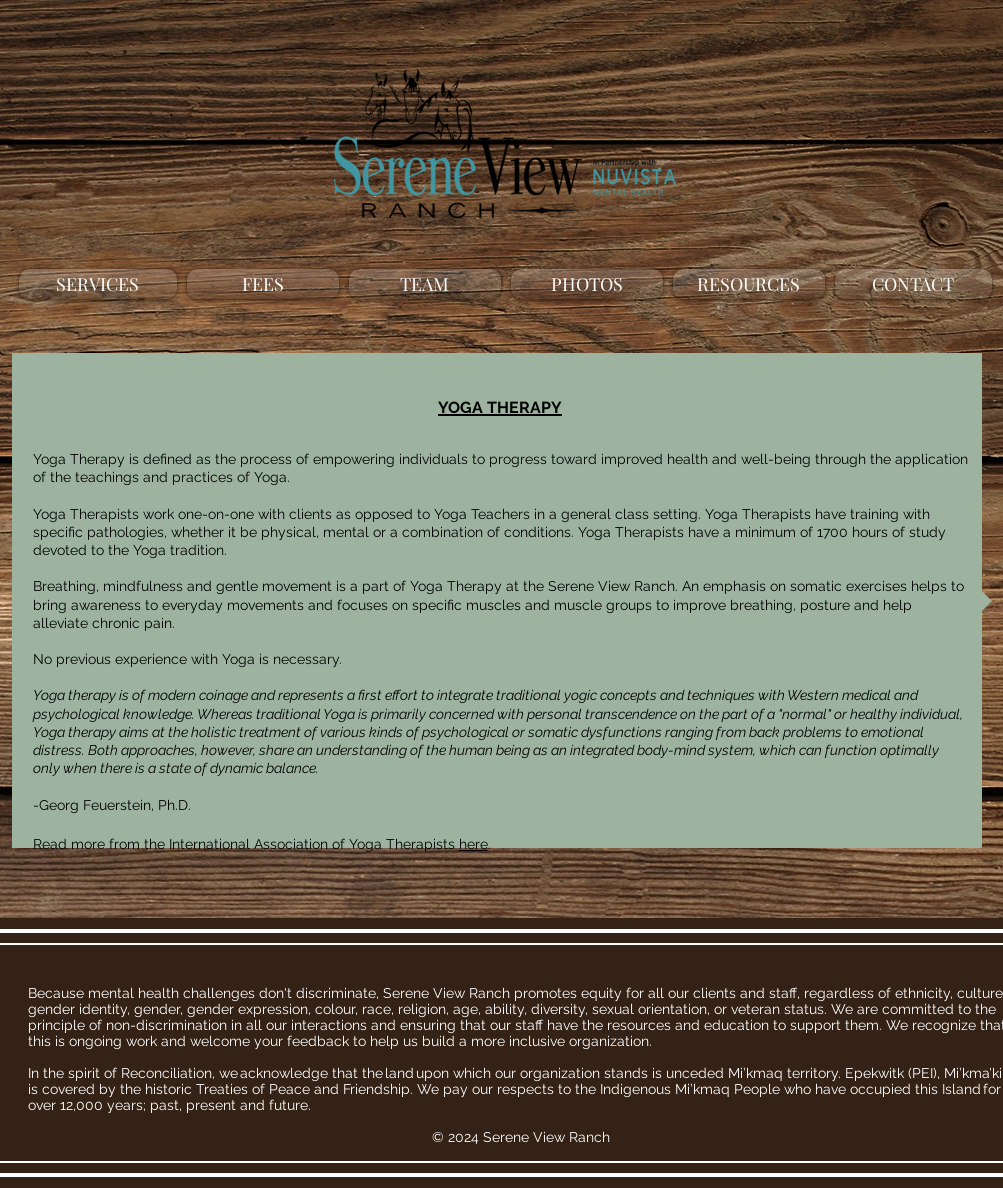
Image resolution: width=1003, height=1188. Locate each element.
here (473, 844)
